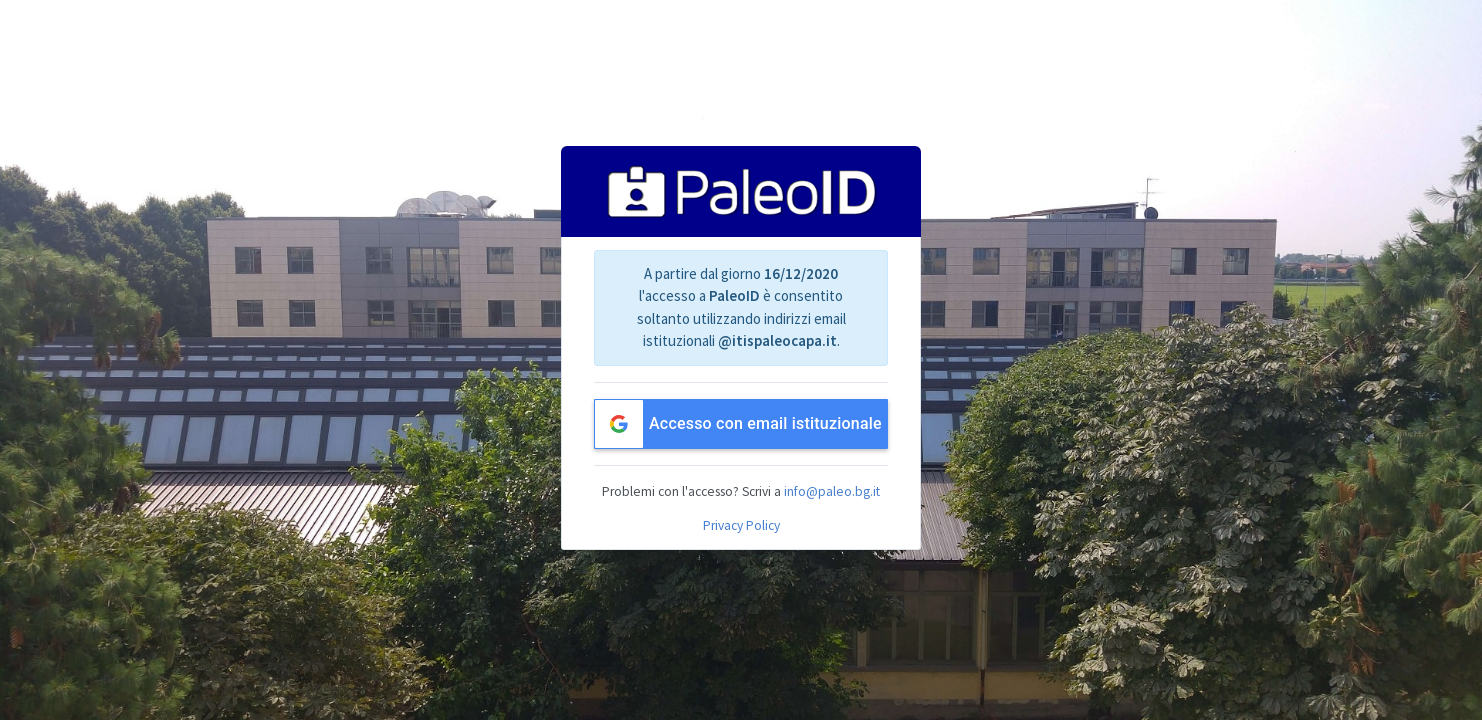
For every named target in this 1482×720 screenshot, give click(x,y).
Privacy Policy (741, 525)
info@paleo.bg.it (832, 491)
